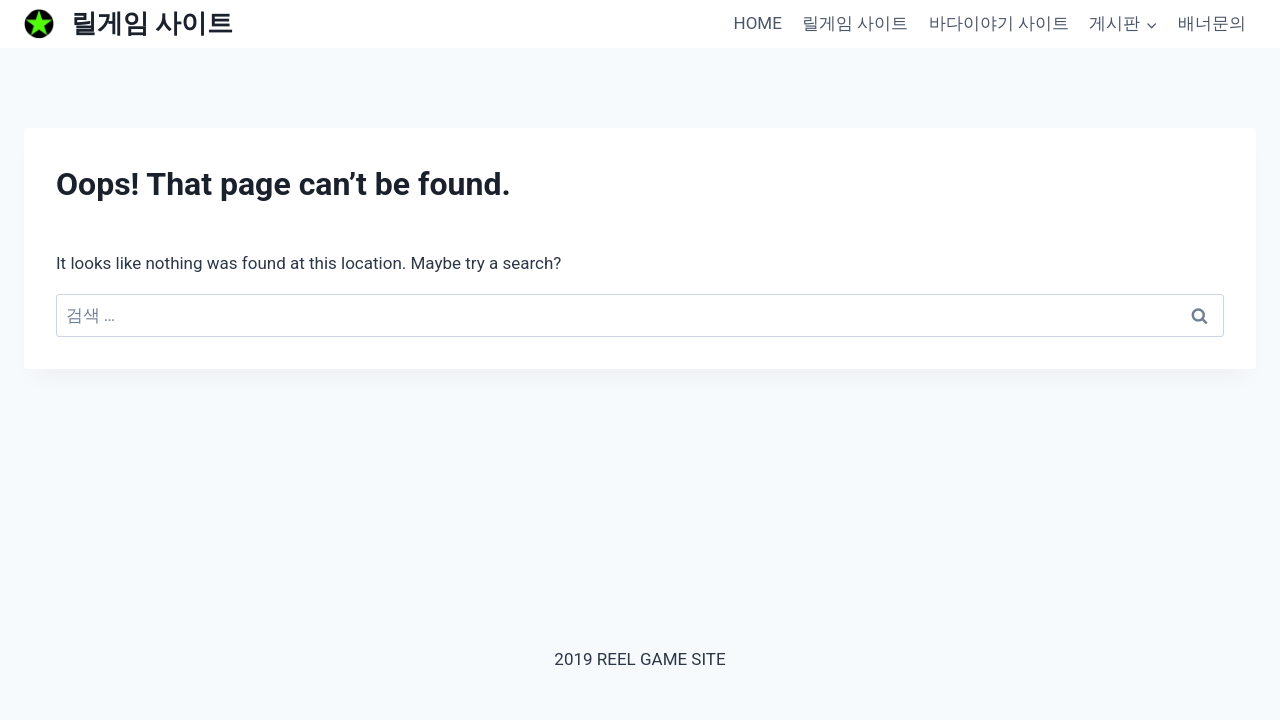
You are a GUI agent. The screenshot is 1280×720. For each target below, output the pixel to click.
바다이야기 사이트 (999, 23)
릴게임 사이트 (855, 23)
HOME (758, 23)
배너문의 (1212, 23)
